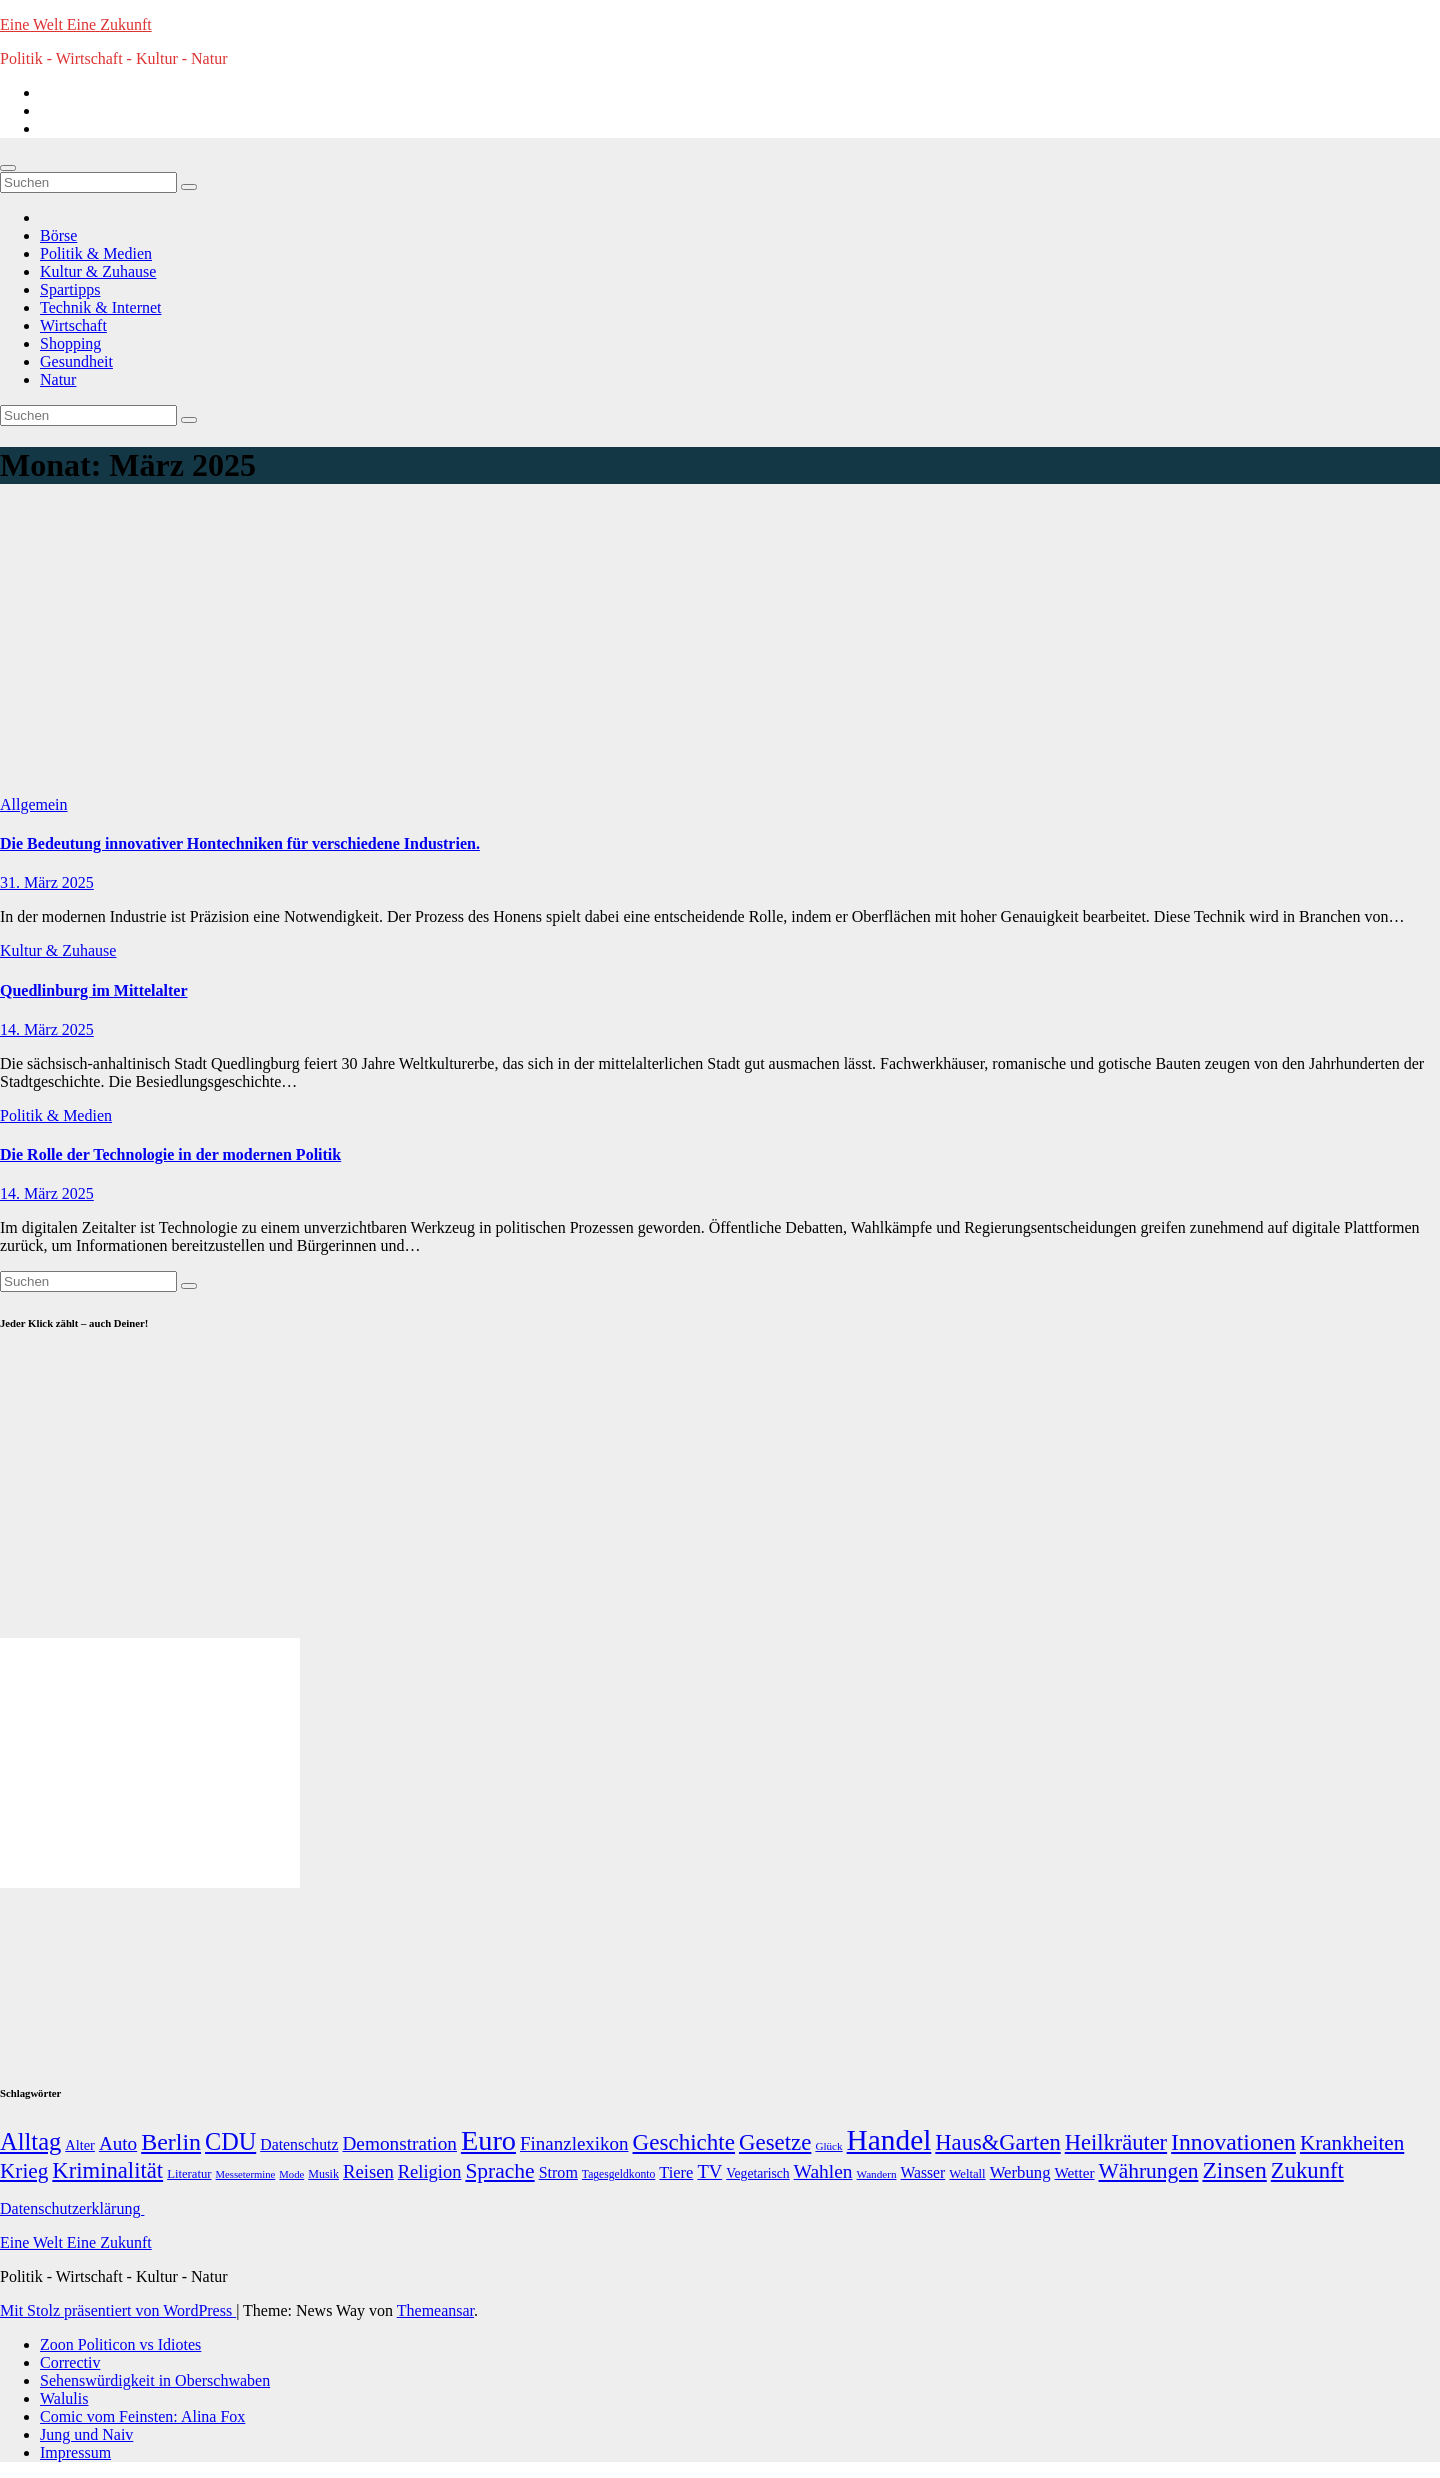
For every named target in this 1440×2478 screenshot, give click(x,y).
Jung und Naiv (86, 2434)
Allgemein (34, 804)
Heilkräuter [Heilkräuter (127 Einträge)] (1116, 2142)
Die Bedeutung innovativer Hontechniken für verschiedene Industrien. (240, 843)
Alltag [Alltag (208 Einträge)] (30, 2141)
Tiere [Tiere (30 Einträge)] (676, 2172)
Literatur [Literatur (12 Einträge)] (189, 2174)
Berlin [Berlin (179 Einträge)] (171, 2142)
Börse (58, 235)
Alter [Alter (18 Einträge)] (80, 2145)
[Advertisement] (720, 646)
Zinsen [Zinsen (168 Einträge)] (1234, 2170)
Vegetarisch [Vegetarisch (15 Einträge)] (757, 2173)
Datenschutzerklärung (72, 2208)
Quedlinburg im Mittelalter (94, 990)
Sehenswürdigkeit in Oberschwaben (155, 2380)
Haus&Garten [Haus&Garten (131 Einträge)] (997, 2142)
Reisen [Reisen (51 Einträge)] (368, 2171)
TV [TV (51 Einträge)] (709, 2171)
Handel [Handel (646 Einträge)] (889, 2140)
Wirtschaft (73, 325)
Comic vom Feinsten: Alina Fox (142, 2416)
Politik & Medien (96, 253)
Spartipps (70, 289)
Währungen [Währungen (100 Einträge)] (1149, 2171)
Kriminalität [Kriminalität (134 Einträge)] (107, 2170)
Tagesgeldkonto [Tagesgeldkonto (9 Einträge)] (618, 2174)
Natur (58, 379)
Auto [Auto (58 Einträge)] (118, 2143)
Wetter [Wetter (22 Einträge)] (1075, 2172)
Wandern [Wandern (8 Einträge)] (877, 2174)
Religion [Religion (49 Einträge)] (430, 2172)
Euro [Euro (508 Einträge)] (488, 2140)
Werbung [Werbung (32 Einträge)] (1020, 2172)
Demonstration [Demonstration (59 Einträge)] (399, 2143)
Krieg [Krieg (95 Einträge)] (24, 2171)
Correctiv (70, 2362)
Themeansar (435, 2310)
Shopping (70, 343)
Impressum (75, 2452)
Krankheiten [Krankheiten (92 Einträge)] (1352, 2143)
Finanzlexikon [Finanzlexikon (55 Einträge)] (574, 2143)
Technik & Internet (101, 307)
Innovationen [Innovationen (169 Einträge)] (1233, 2142)
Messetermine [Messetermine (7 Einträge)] (246, 2174)
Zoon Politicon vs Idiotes (120, 2344)
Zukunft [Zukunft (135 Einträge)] (1307, 2170)
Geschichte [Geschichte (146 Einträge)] (684, 2142)
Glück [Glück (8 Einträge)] (828, 2146)
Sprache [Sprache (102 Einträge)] (499, 2171)
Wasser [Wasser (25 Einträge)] (922, 2172)
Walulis (64, 2398)
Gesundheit (76, 361)
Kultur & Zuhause (98, 271)
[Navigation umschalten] (8, 168)
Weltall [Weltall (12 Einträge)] (967, 2174)
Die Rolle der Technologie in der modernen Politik (170, 1154)
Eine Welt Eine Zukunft (76, 24)
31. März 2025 (47, 882)
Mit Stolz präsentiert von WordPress (118, 2310)
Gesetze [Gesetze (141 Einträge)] (775, 2142)
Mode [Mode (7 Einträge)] (291, 2174)
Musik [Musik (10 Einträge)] (323, 2174)
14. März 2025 (47, 1029)
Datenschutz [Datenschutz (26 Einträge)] (299, 2144)
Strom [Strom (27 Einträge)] (558, 2172)
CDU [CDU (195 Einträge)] (230, 2141)
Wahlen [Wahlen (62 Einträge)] (823, 2171)
